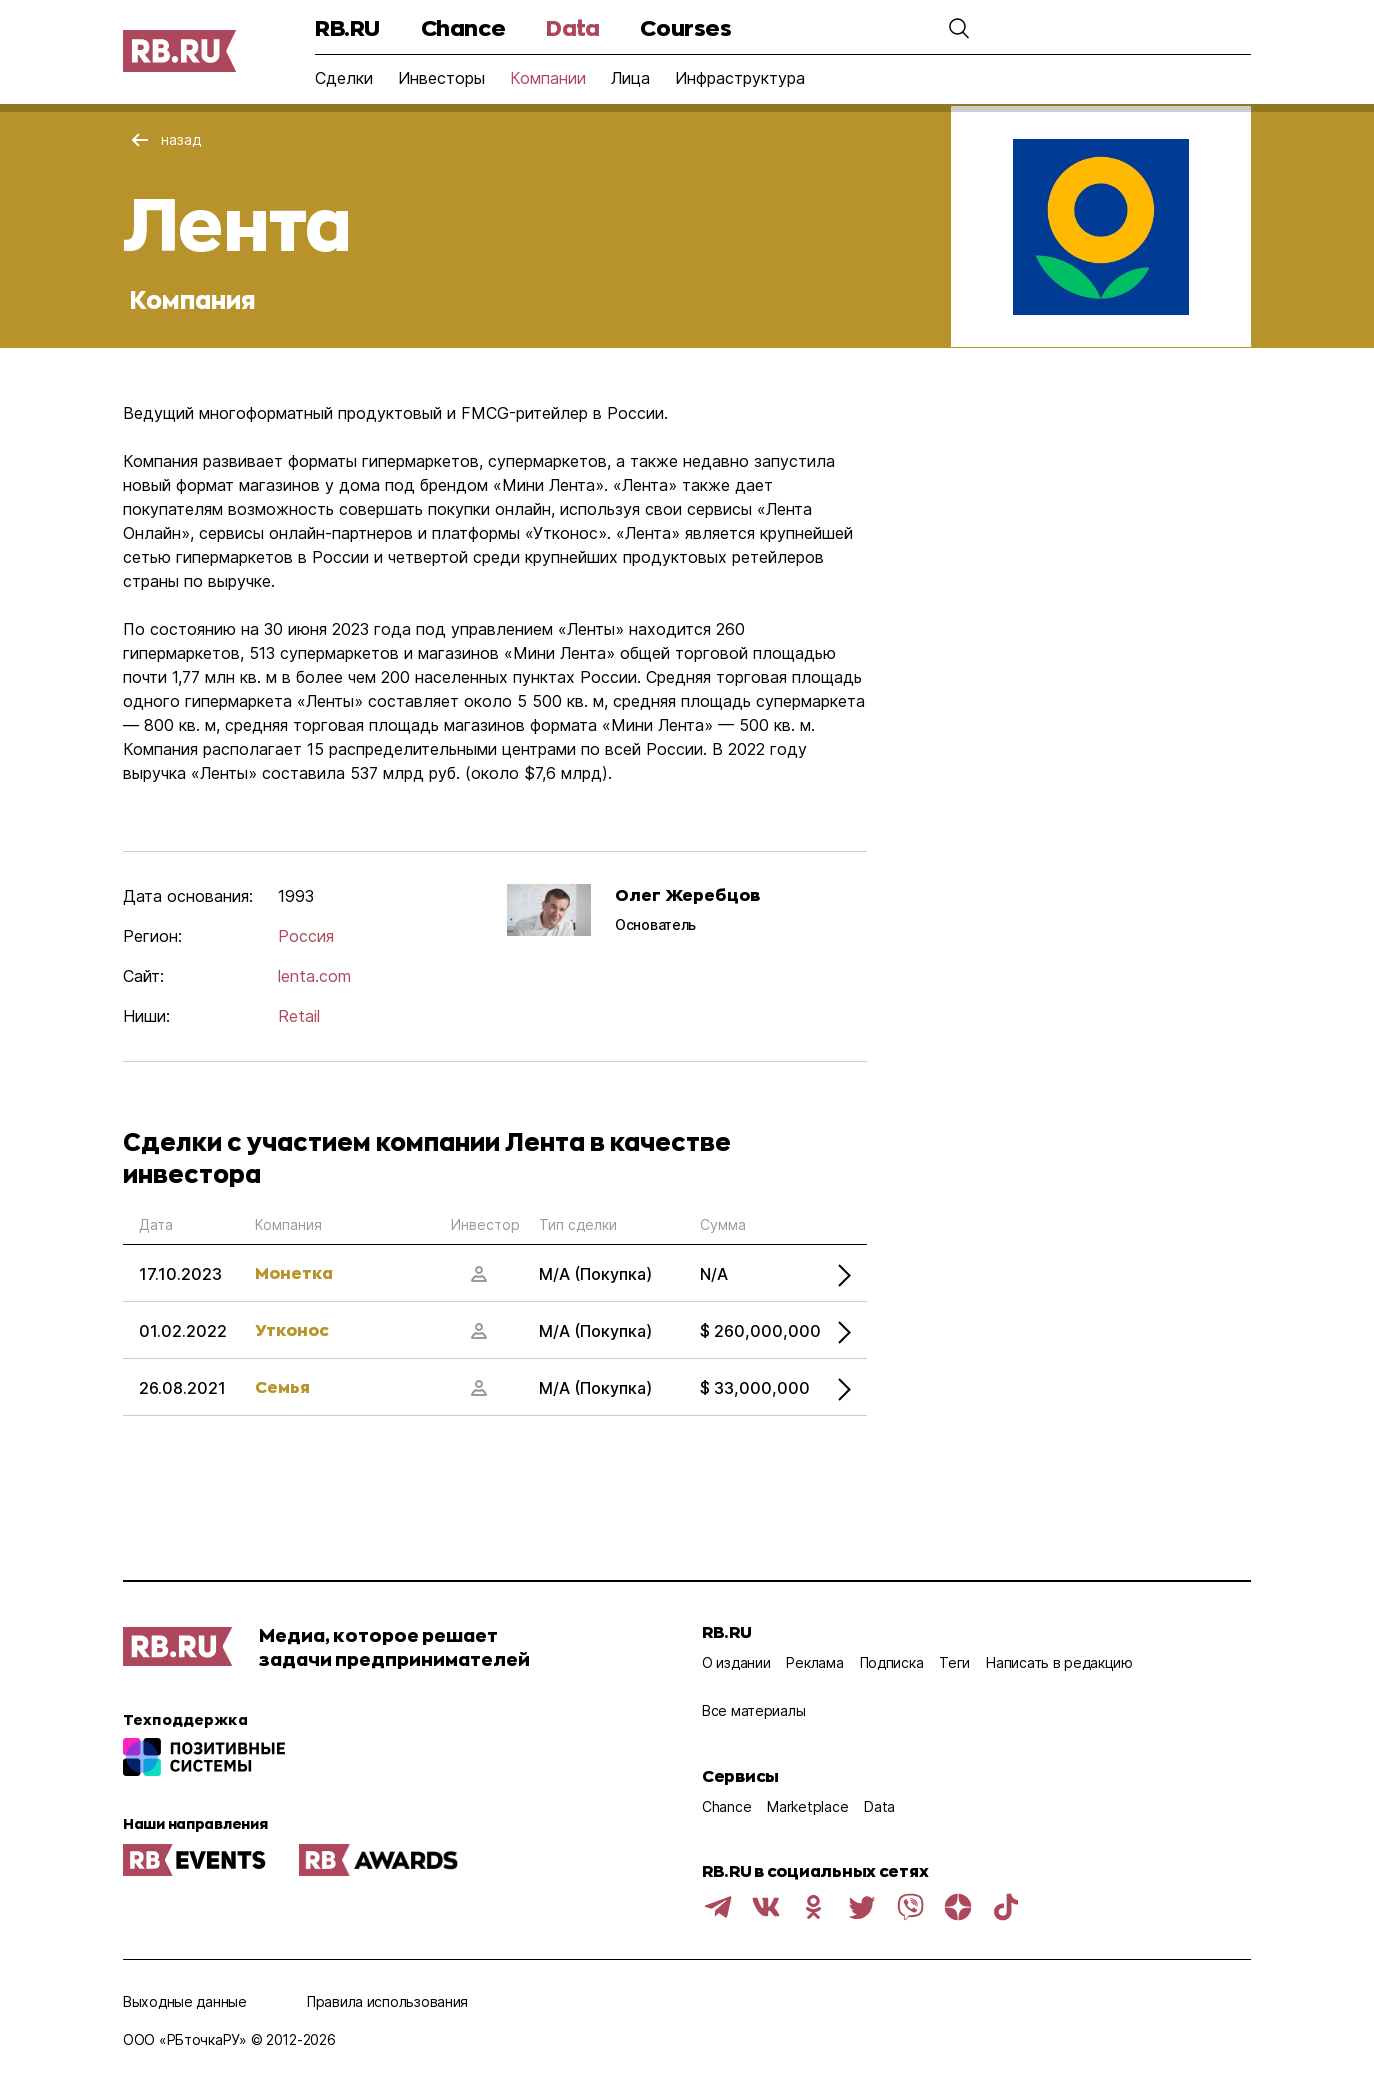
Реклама (814, 1662)
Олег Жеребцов (687, 894)
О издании (736, 1662)
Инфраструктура (740, 78)
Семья (282, 1386)
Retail (299, 1016)
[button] (959, 28)
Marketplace (807, 1806)
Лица (630, 78)
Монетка (294, 1272)
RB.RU (347, 27)
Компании (548, 78)
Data (572, 27)
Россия (306, 936)
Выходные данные (185, 2001)
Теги (954, 1662)
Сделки (344, 78)
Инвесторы (441, 78)
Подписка (892, 1662)
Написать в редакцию (1059, 1662)
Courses (685, 27)
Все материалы (753, 1710)
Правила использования (387, 2001)
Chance (463, 27)
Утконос (292, 1329)
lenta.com (314, 976)
